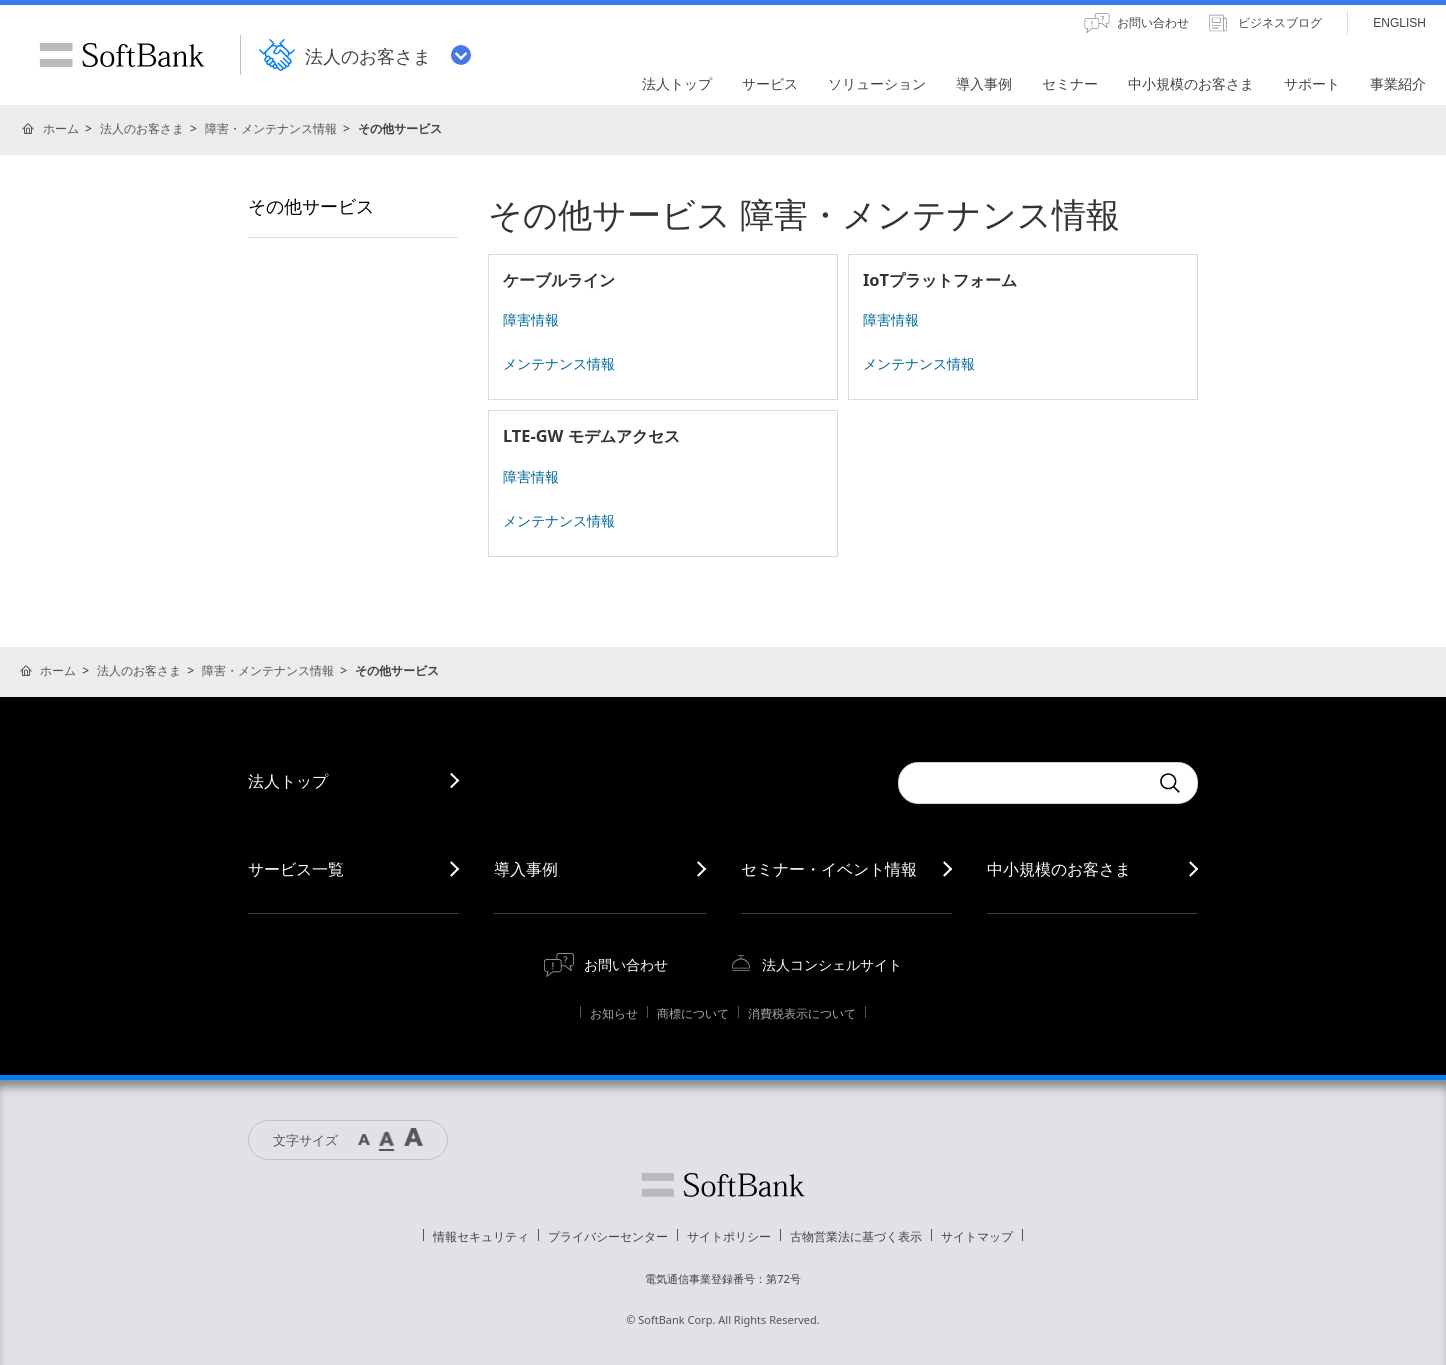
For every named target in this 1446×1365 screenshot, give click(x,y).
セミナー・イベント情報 (829, 869)
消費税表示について (802, 1013)
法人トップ (288, 781)
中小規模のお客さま (1059, 869)
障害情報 (531, 319)
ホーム (61, 128)
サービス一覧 (296, 869)
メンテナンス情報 (559, 363)
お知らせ (614, 1013)
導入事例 (526, 869)
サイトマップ (977, 1236)
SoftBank (122, 55)
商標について (693, 1013)
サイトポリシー (729, 1236)
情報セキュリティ (481, 1236)
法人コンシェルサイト (832, 964)
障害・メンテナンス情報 (271, 128)
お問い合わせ (626, 964)
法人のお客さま (142, 128)
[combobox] (1023, 783)
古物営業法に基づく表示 (856, 1236)
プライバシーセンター (608, 1236)
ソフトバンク (723, 1185)
